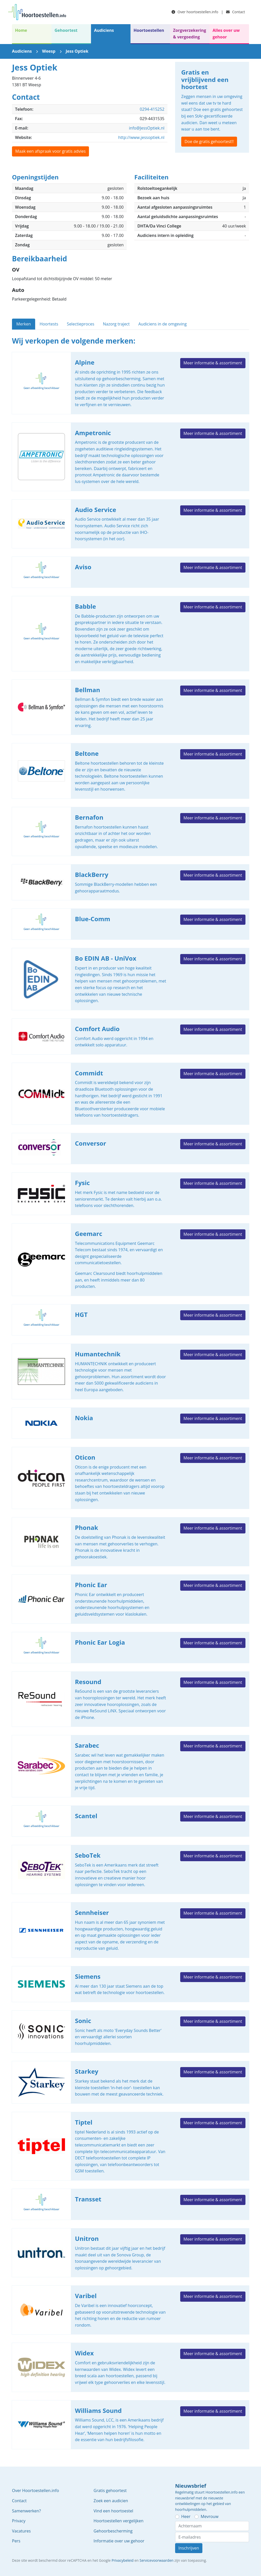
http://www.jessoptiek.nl (141, 137)
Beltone (130, 771)
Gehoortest (66, 30)
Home (21, 30)
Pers (16, 2541)
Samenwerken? (26, 2511)
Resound (130, 1699)
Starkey (130, 2082)
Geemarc (130, 1259)
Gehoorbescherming (113, 2531)
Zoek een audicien (111, 2500)
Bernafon (130, 831)
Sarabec (130, 1766)
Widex (130, 2367)
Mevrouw (209, 2516)
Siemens (130, 1984)
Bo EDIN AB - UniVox (130, 979)
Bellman (130, 707)
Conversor (130, 1148)
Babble (130, 633)
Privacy (18, 2521)
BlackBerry (130, 882)
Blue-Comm (130, 924)
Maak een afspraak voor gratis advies (50, 151)
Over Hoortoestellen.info (35, 2490)
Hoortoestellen (149, 30)
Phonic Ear (130, 1599)
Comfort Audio (130, 1036)
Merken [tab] (23, 324)
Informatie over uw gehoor (119, 2541)
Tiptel (130, 2146)
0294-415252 (152, 109)
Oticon (130, 1478)
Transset (130, 2204)
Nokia (130, 1423)
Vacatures (21, 2531)
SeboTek (130, 1869)
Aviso (130, 572)
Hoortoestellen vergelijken (118, 2521)
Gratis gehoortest (110, 2490)
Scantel (130, 1821)
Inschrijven (188, 2548)
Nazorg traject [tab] (116, 324)
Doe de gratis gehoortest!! (209, 141)
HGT (130, 1319)
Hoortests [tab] (49, 324)
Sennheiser (130, 1930)
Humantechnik (130, 1371)
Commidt (130, 1094)
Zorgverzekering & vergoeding (189, 33)
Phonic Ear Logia (130, 1647)
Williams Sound (130, 2424)
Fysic (130, 1193)
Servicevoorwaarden (157, 2560)
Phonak (130, 1541)
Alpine (130, 383)
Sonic (130, 2031)
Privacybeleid (123, 2560)
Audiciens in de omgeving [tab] (162, 324)
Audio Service (130, 523)
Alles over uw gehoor (226, 33)
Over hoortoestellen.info (195, 11)
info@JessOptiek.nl (146, 128)
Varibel (130, 2310)
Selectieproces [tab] (80, 324)
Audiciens (104, 30)
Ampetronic (130, 456)
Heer (185, 2516)
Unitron (130, 2252)
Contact (235, 11)
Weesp (48, 51)
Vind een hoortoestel (113, 2511)
